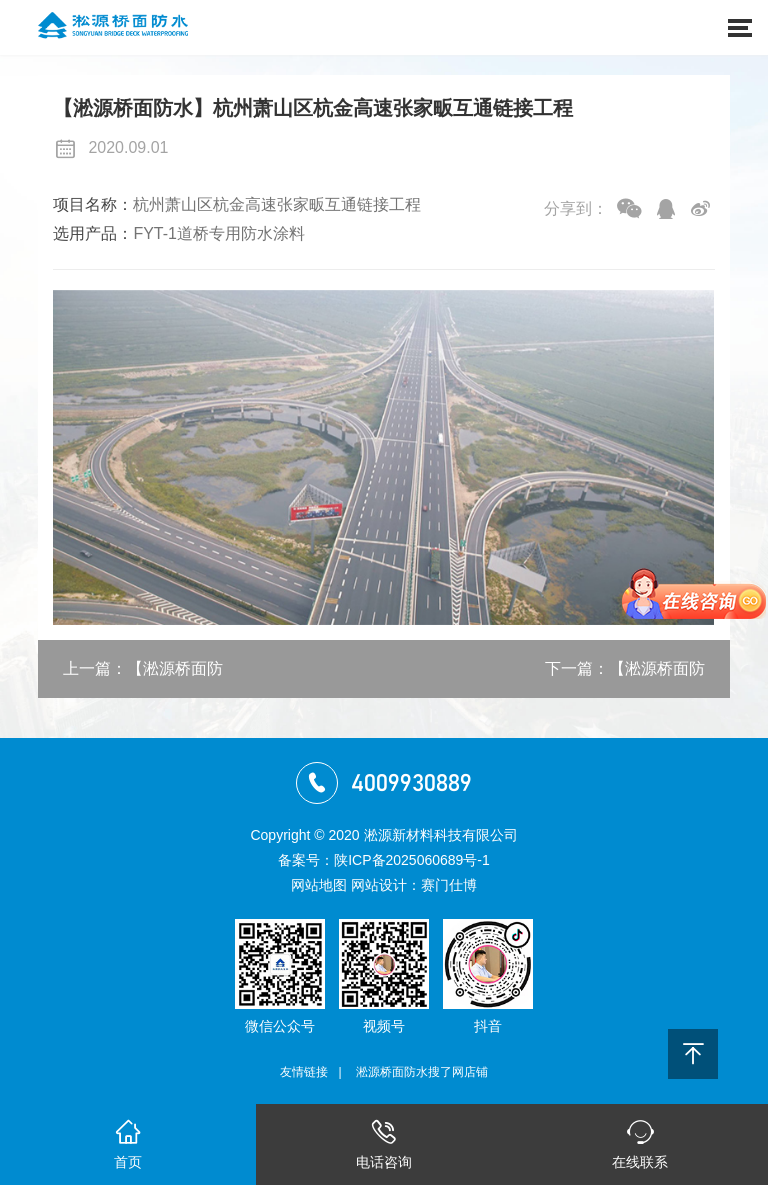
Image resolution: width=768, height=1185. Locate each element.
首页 (128, 1142)
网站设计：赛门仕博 (414, 885)
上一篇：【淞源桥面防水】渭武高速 (143, 679)
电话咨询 (384, 1142)
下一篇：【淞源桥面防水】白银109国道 (625, 679)
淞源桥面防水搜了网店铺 (422, 1072)
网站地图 (319, 885)
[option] (383, 457)
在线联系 (640, 1142)
